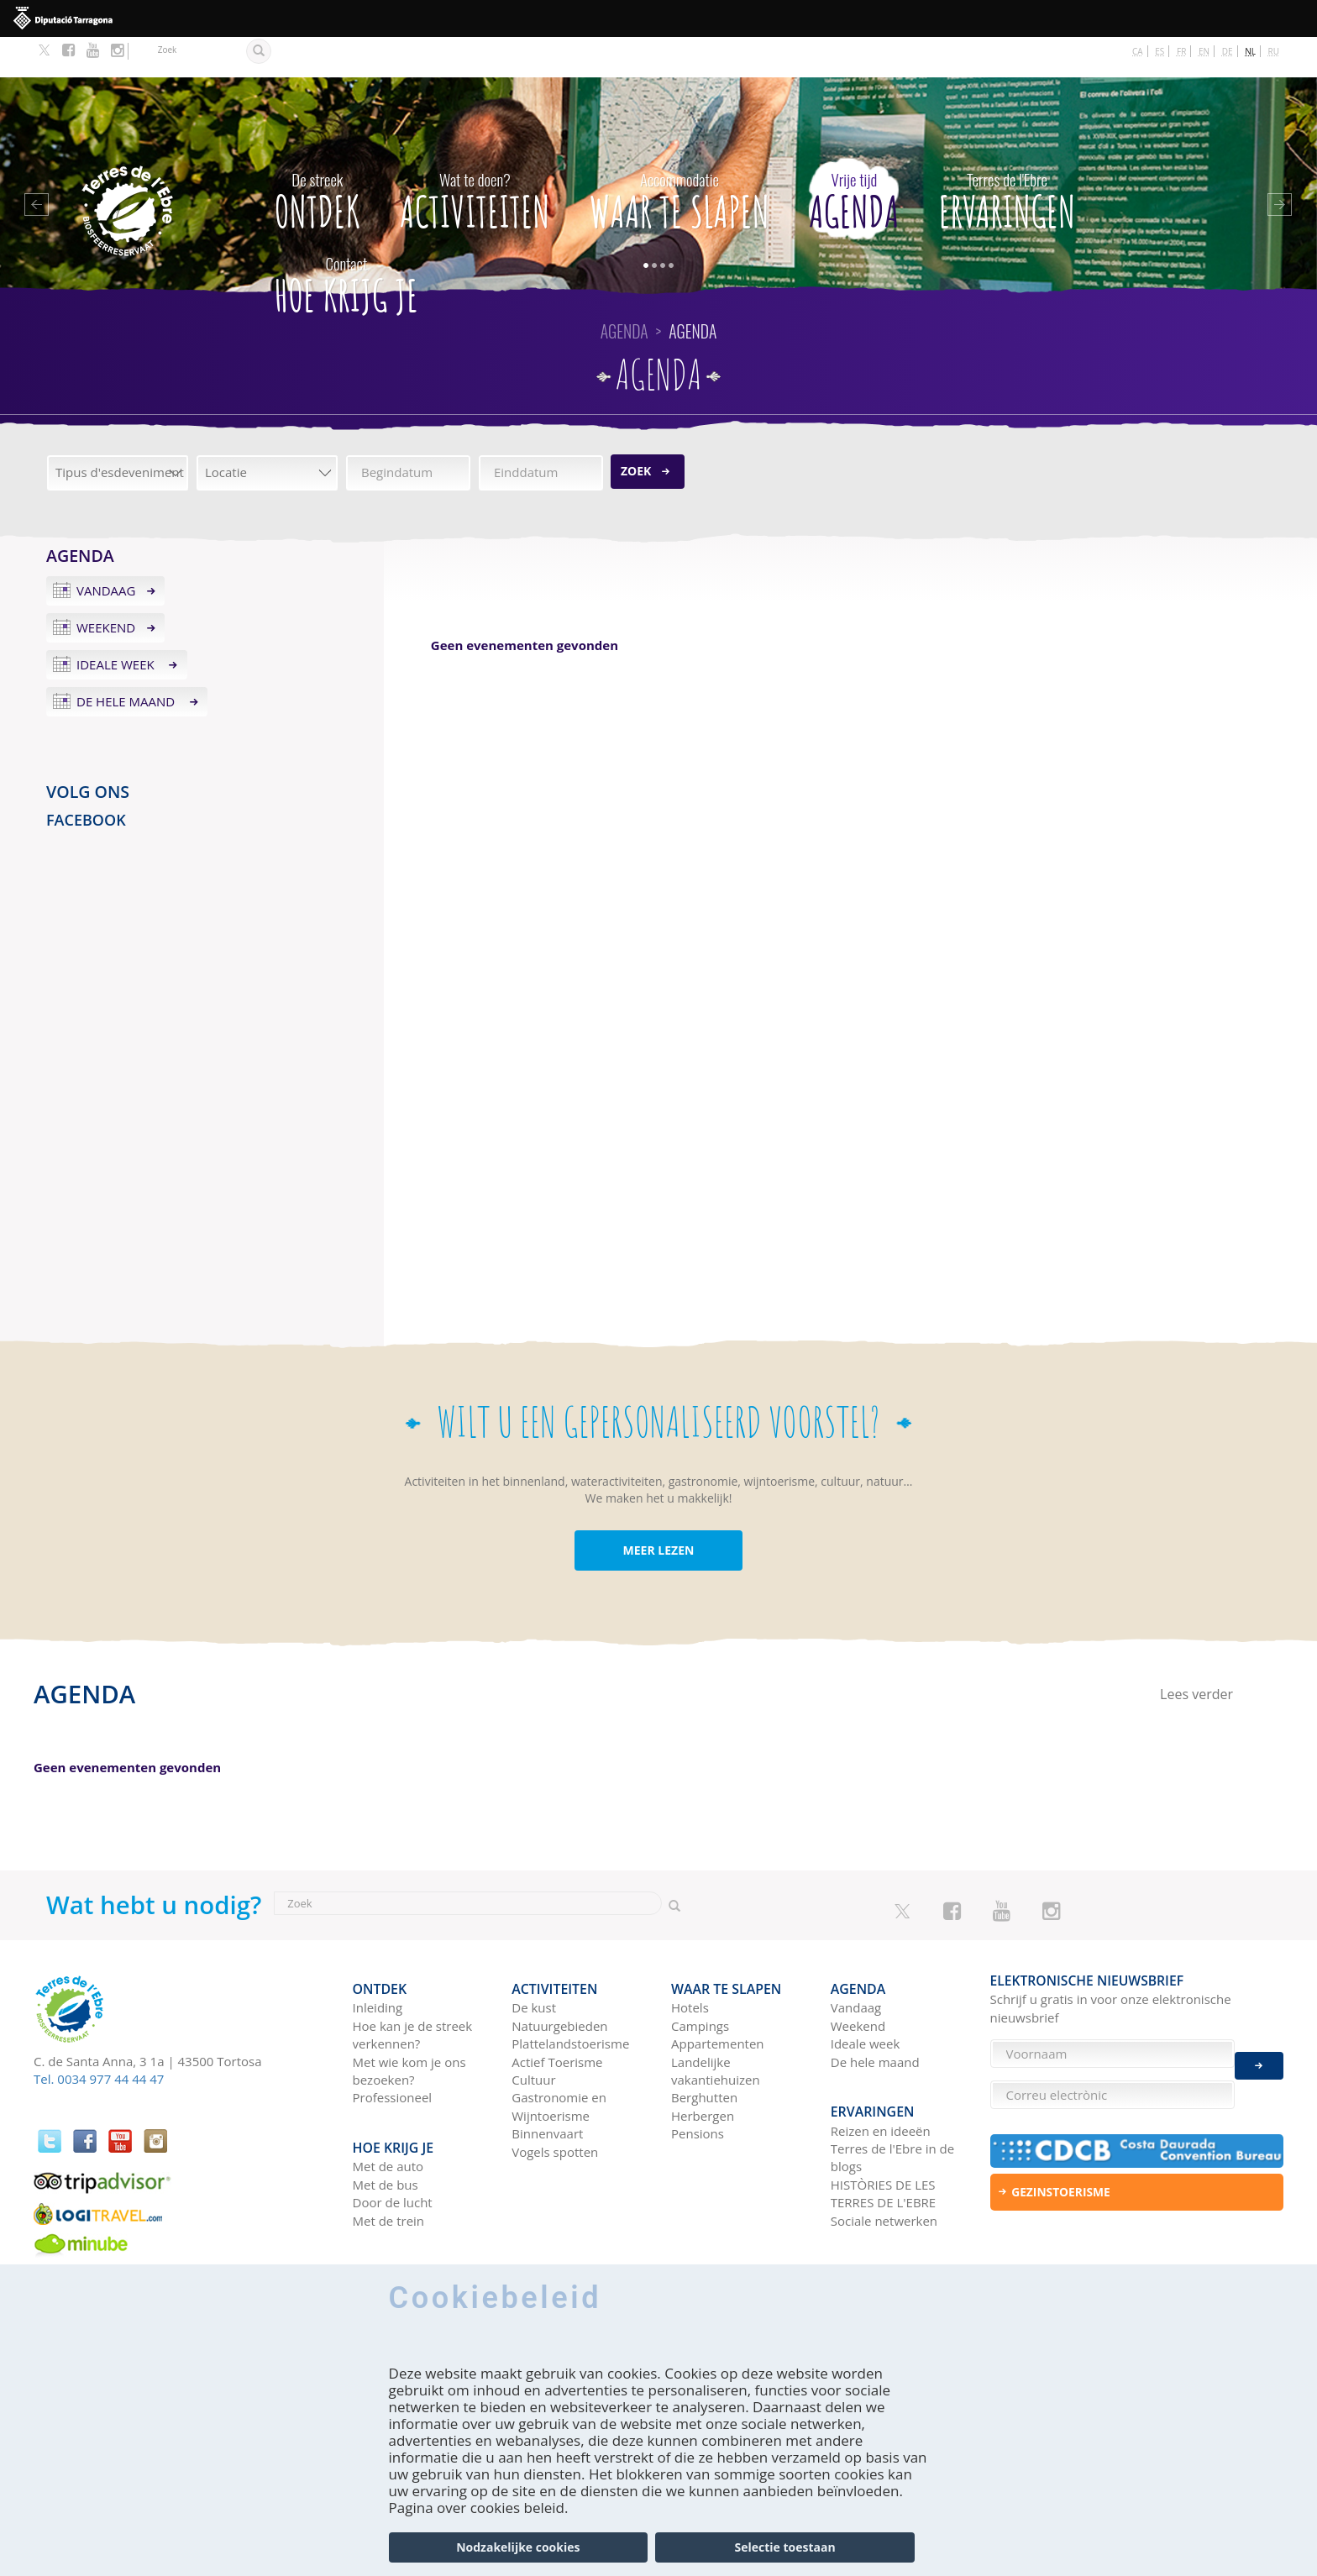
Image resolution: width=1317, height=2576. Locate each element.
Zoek (636, 430)
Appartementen (717, 1994)
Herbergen (702, 2067)
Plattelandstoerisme (570, 1994)
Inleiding (378, 1958)
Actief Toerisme (557, 2013)
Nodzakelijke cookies (518, 2547)
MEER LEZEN (659, 1510)
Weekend (105, 587)
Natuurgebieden (559, 1977)
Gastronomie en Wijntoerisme (559, 2057)
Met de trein (389, 2162)
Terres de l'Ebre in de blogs (892, 2100)
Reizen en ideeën (881, 2072)
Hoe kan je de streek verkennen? (413, 1986)
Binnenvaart (547, 2084)
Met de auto (388, 2109)
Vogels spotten (555, 2103)
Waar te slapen (679, 156)
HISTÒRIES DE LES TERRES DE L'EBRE (883, 2136)
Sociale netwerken (884, 2162)
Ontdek (317, 156)
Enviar (1259, 2054)
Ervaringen (1007, 156)
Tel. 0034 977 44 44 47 (99, 2038)
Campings (700, 1977)
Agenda (854, 156)
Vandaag (105, 550)
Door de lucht (393, 2145)
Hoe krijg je (346, 240)
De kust (534, 1958)
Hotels (690, 1958)
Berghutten (704, 2048)
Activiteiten (475, 156)
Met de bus (385, 2127)
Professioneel (393, 2048)
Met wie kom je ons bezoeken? (409, 2022)
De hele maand (127, 661)
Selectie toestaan (785, 2547)
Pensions (697, 2084)
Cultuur (533, 2031)
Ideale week (117, 624)
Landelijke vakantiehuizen (715, 2022)
